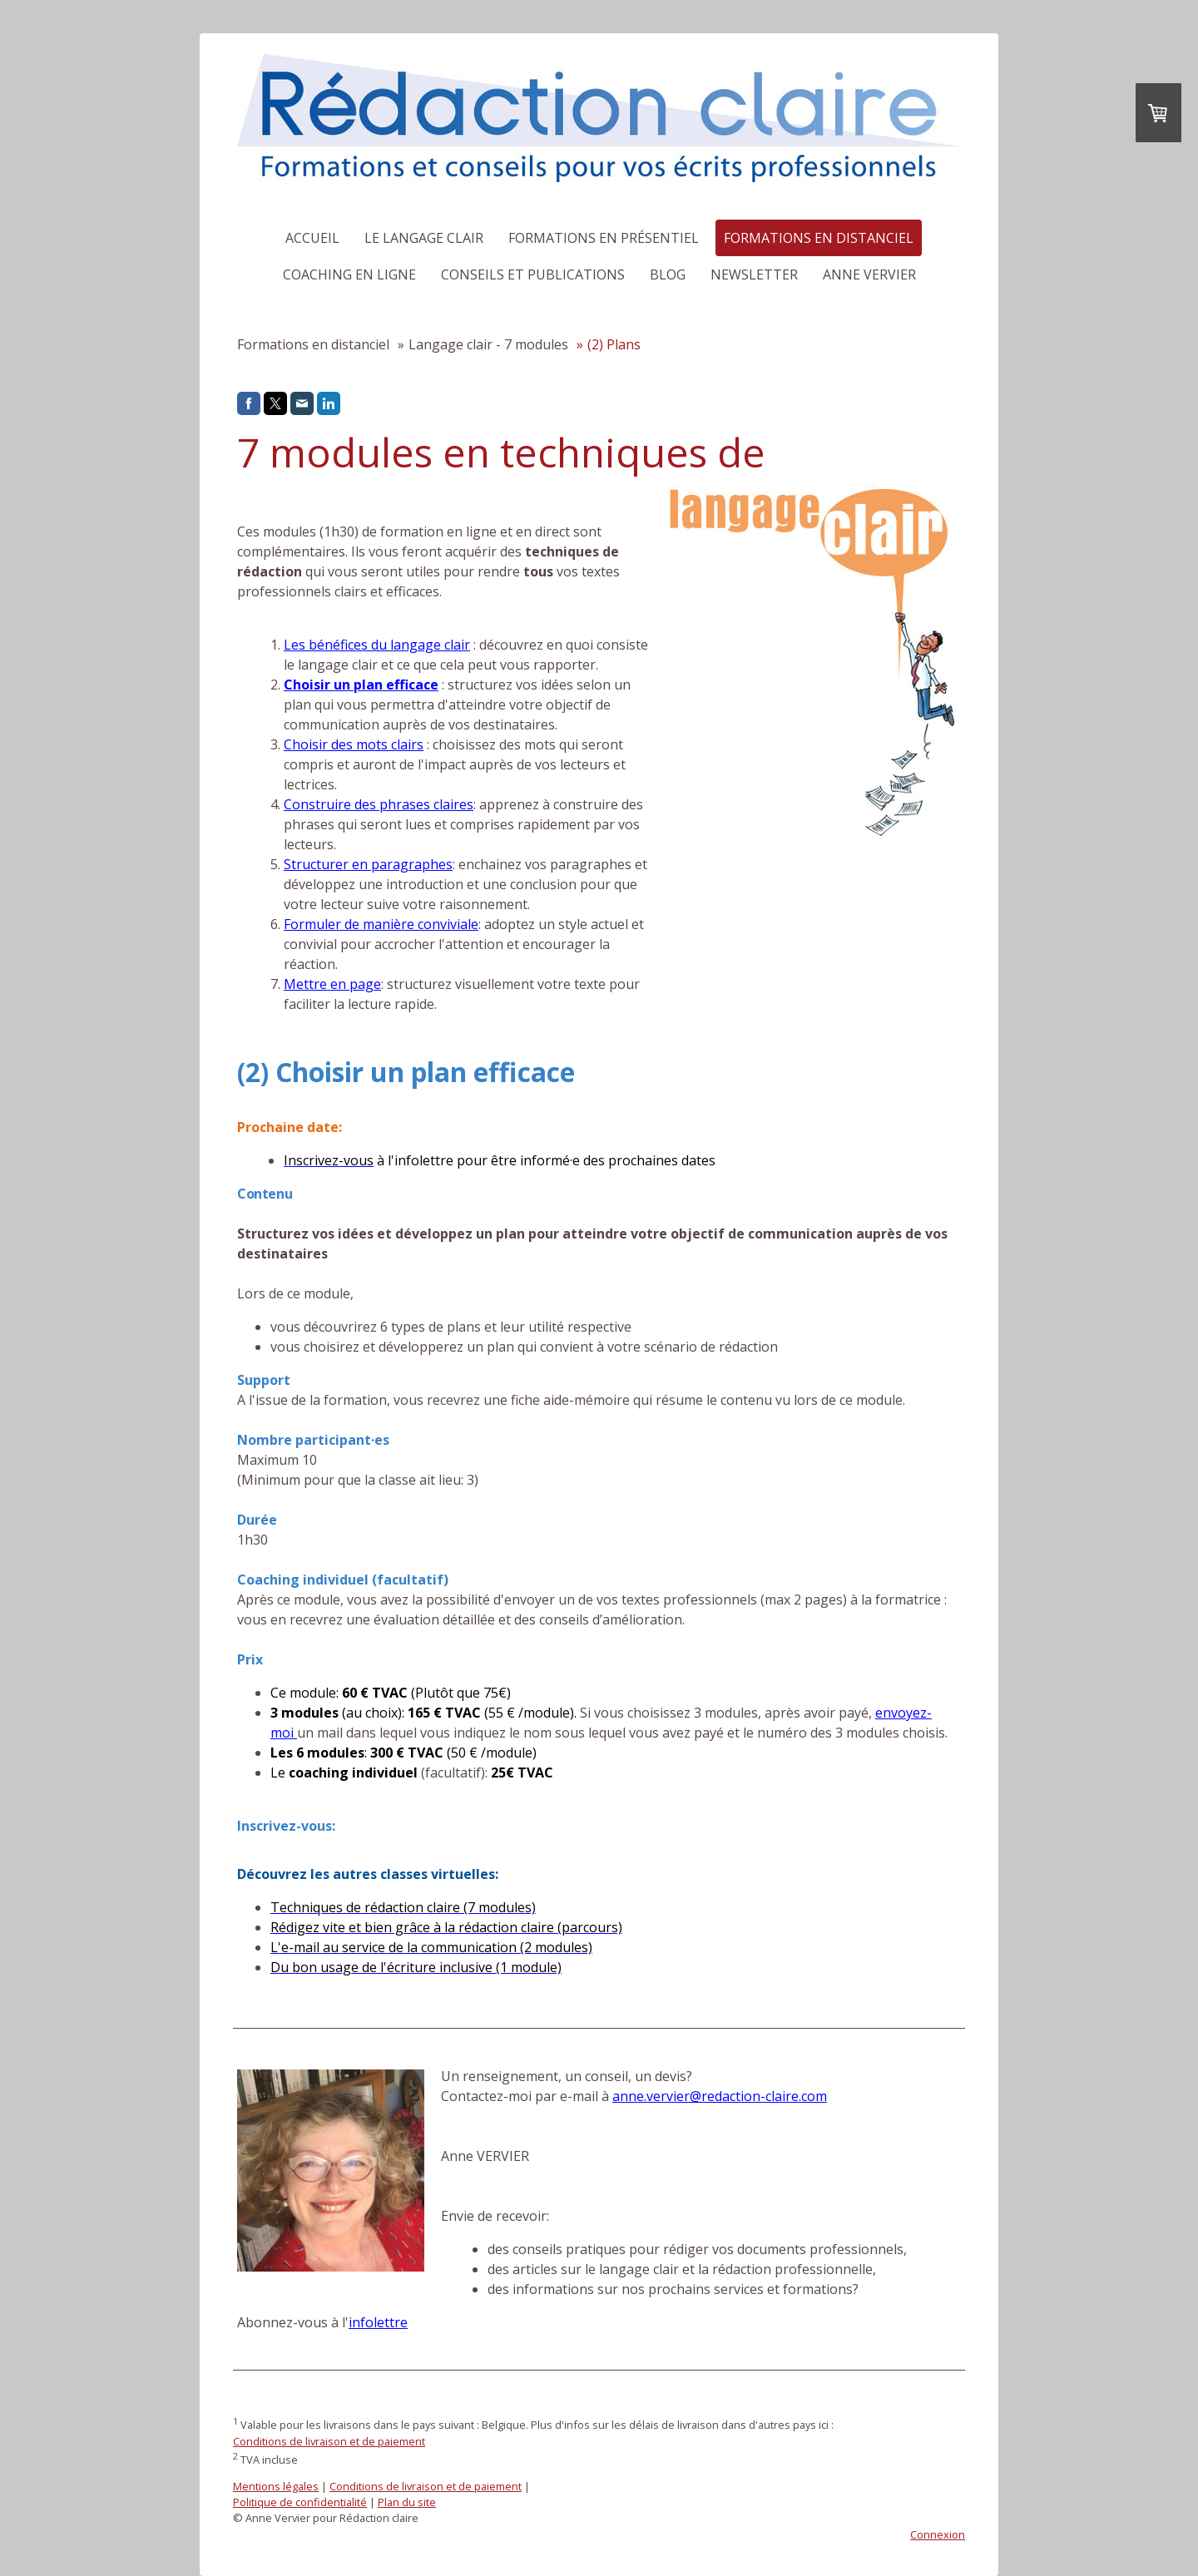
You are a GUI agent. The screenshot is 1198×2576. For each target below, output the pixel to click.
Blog (668, 274)
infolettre (378, 2322)
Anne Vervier (869, 274)
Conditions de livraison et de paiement (329, 2441)
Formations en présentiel (603, 238)
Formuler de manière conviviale (381, 924)
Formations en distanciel (818, 238)
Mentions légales (276, 2486)
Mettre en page (332, 984)
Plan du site (407, 2501)
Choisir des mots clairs (353, 744)
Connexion (937, 2534)
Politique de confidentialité (300, 2501)
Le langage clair (423, 238)
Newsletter (754, 274)
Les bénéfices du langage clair (377, 644)
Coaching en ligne (349, 274)
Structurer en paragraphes (368, 864)
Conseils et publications (533, 274)
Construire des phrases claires (378, 804)
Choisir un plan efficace (361, 684)
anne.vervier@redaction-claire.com (719, 2096)
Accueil (312, 238)
